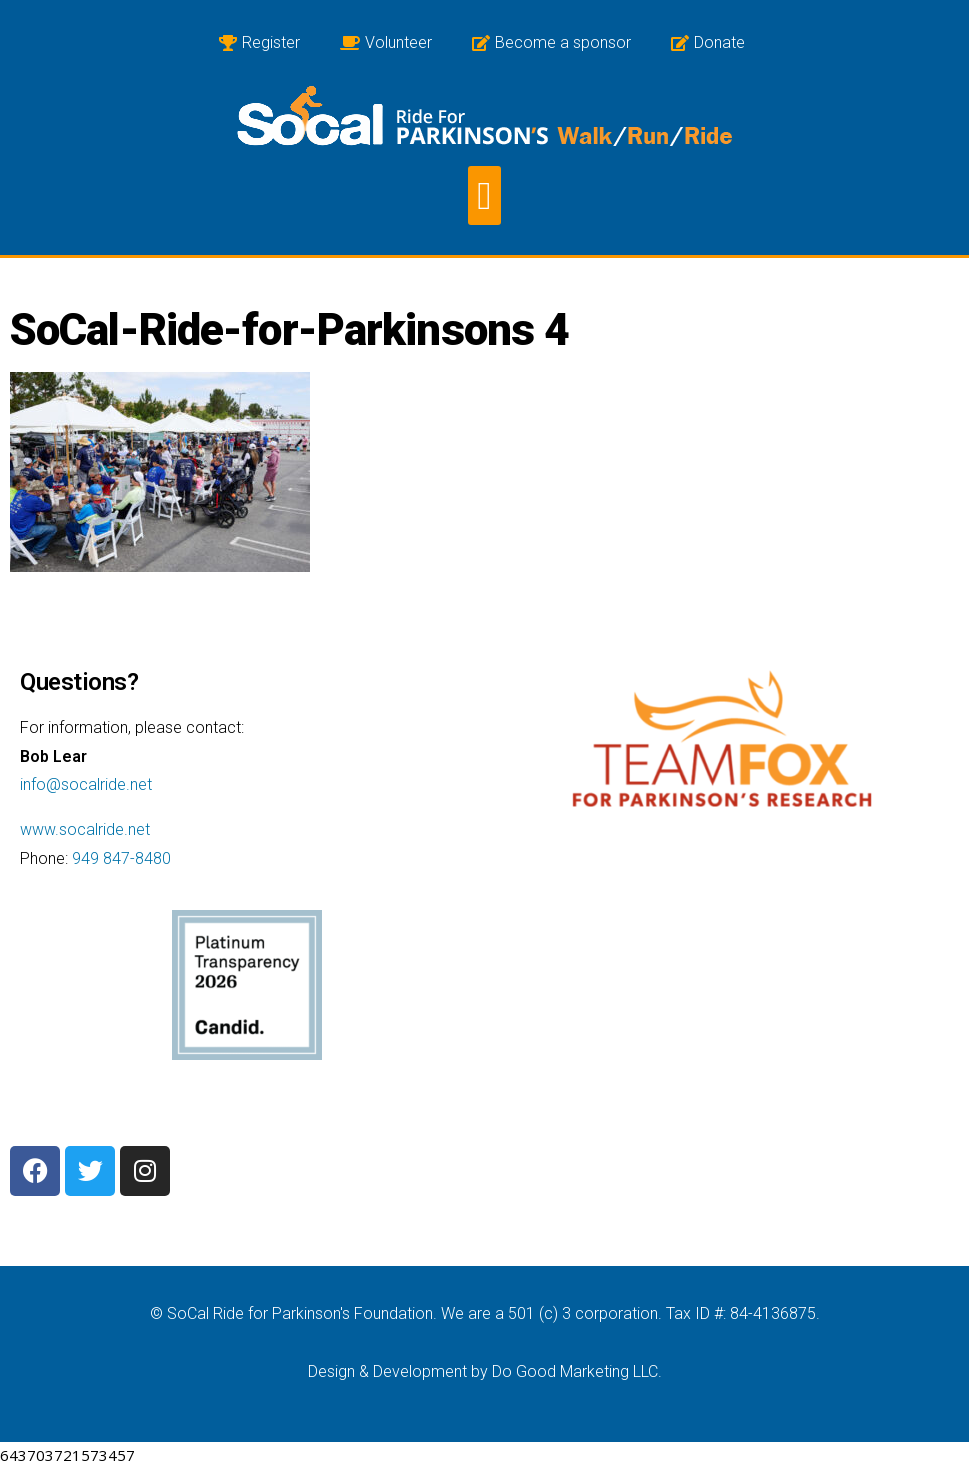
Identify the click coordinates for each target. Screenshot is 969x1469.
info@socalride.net (86, 784)
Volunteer (386, 42)
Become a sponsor (551, 42)
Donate (708, 42)
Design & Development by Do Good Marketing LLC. (485, 1371)
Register (259, 42)
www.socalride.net (85, 829)
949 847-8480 (121, 858)
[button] (485, 195)
